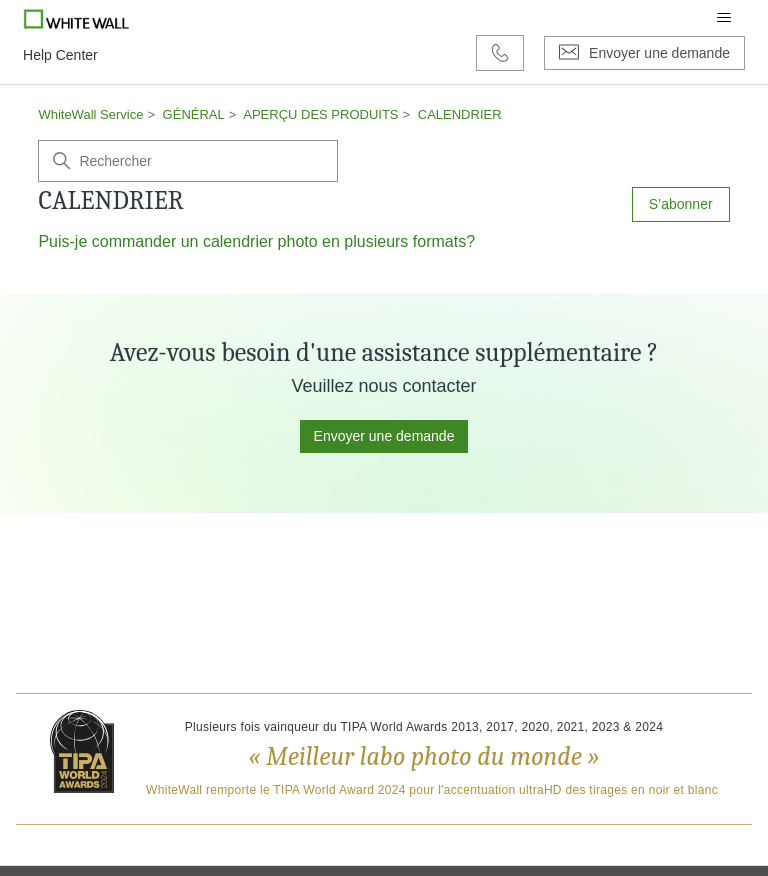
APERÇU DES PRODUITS (320, 114)
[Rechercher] (188, 161)
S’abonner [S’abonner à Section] (681, 204)
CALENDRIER (460, 114)
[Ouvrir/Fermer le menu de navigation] (724, 18)
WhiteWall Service (90, 114)
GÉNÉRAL (194, 114)
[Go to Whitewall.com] (76, 18)
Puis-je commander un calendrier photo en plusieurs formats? (256, 241)
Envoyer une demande (384, 436)
